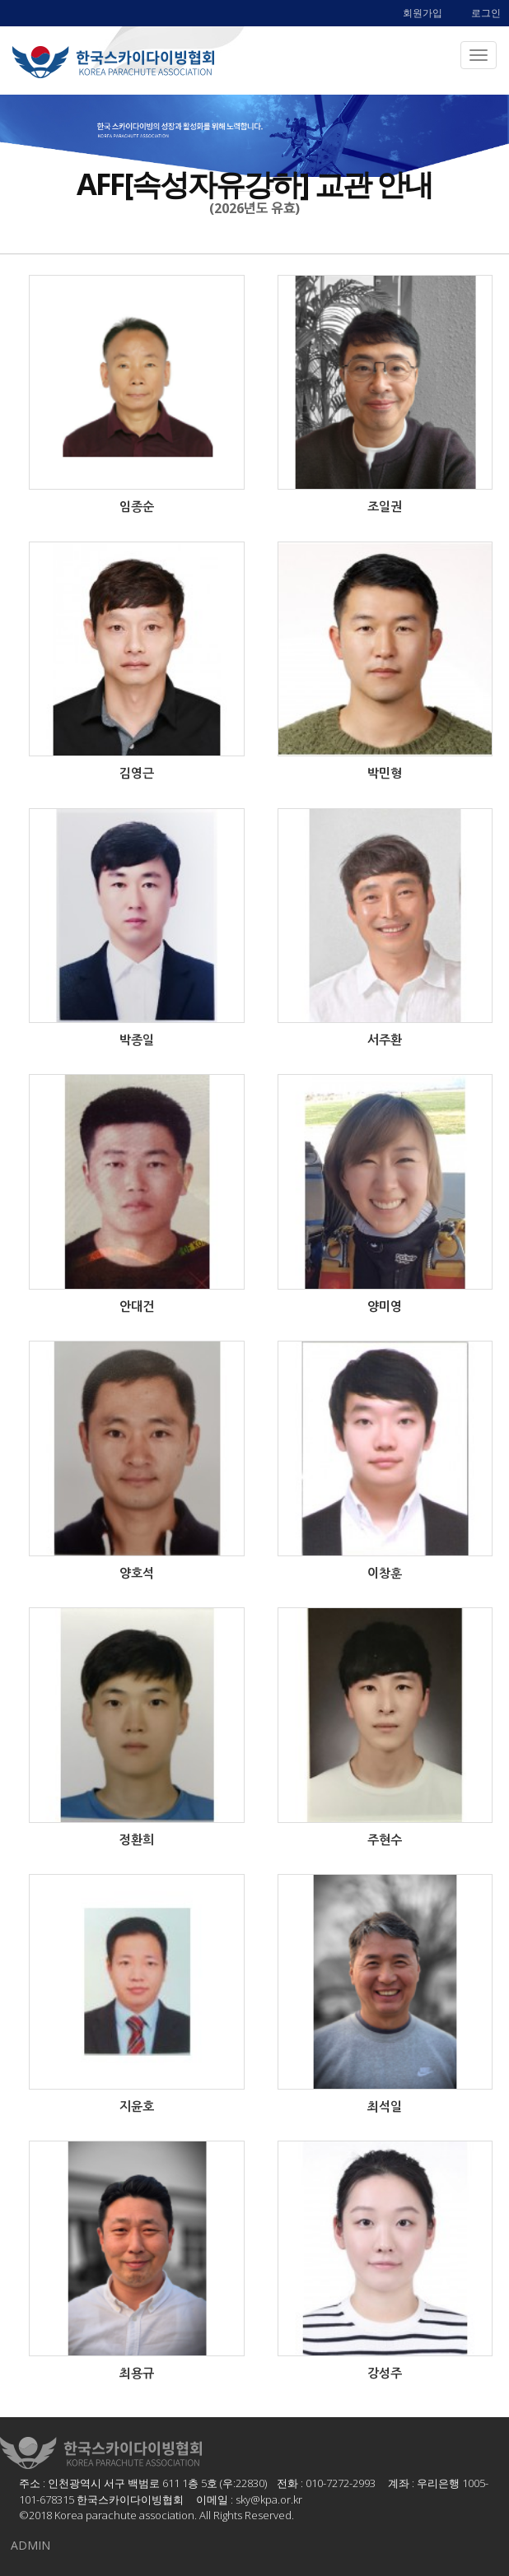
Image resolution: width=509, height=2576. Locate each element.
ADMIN (30, 2545)
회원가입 (422, 13)
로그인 (486, 13)
